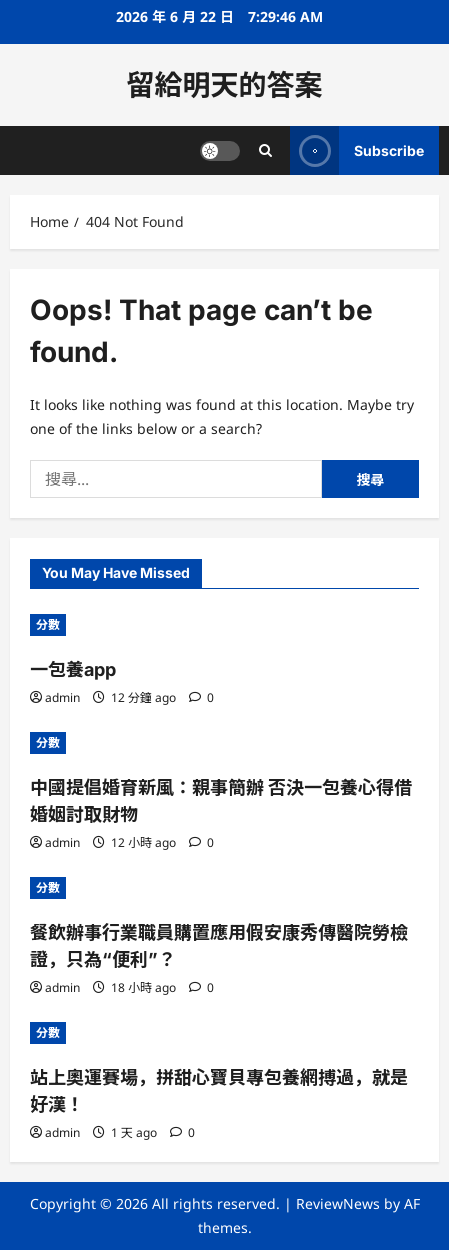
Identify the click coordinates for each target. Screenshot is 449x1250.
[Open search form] (265, 150)
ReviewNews (338, 1203)
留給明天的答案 (224, 85)
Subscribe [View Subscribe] (357, 150)
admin (62, 697)
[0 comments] (201, 697)
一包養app (73, 669)
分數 (48, 624)
